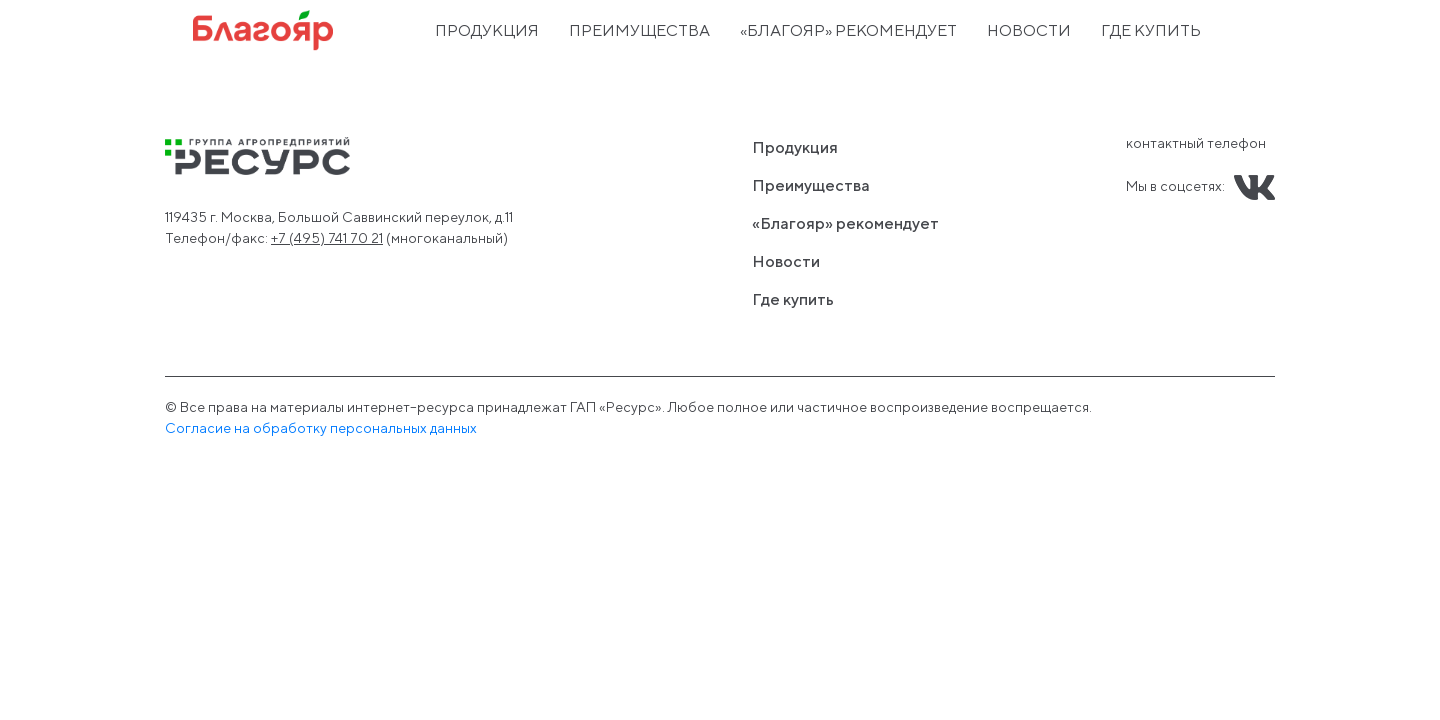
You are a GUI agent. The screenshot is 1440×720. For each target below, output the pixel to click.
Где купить (1151, 30)
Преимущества (639, 30)
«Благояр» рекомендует (848, 30)
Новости (1029, 30)
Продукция (487, 30)
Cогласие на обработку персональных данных (321, 428)
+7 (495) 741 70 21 (327, 238)
